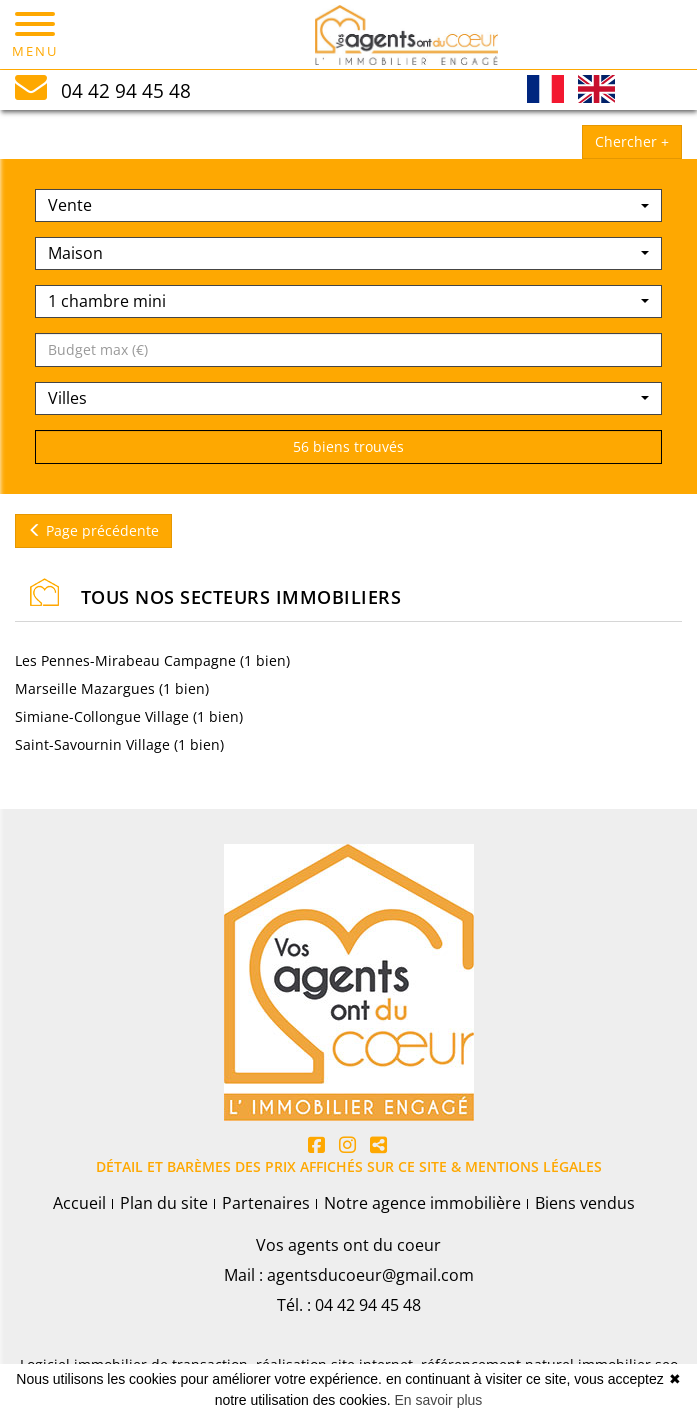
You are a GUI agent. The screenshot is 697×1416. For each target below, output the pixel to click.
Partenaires (266, 1203)
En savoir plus (438, 1400)
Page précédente (93, 530)
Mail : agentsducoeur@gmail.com (349, 1275)
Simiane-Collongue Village (104, 716)
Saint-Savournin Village (94, 744)
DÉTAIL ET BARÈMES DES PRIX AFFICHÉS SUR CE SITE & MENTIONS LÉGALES (349, 1166)
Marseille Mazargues (87, 688)
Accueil (79, 1203)
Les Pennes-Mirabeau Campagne (127, 660)
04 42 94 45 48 (368, 1305)
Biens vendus (585, 1203)
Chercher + (632, 141)
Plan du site (164, 1203)
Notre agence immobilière (422, 1203)
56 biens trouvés (348, 446)
